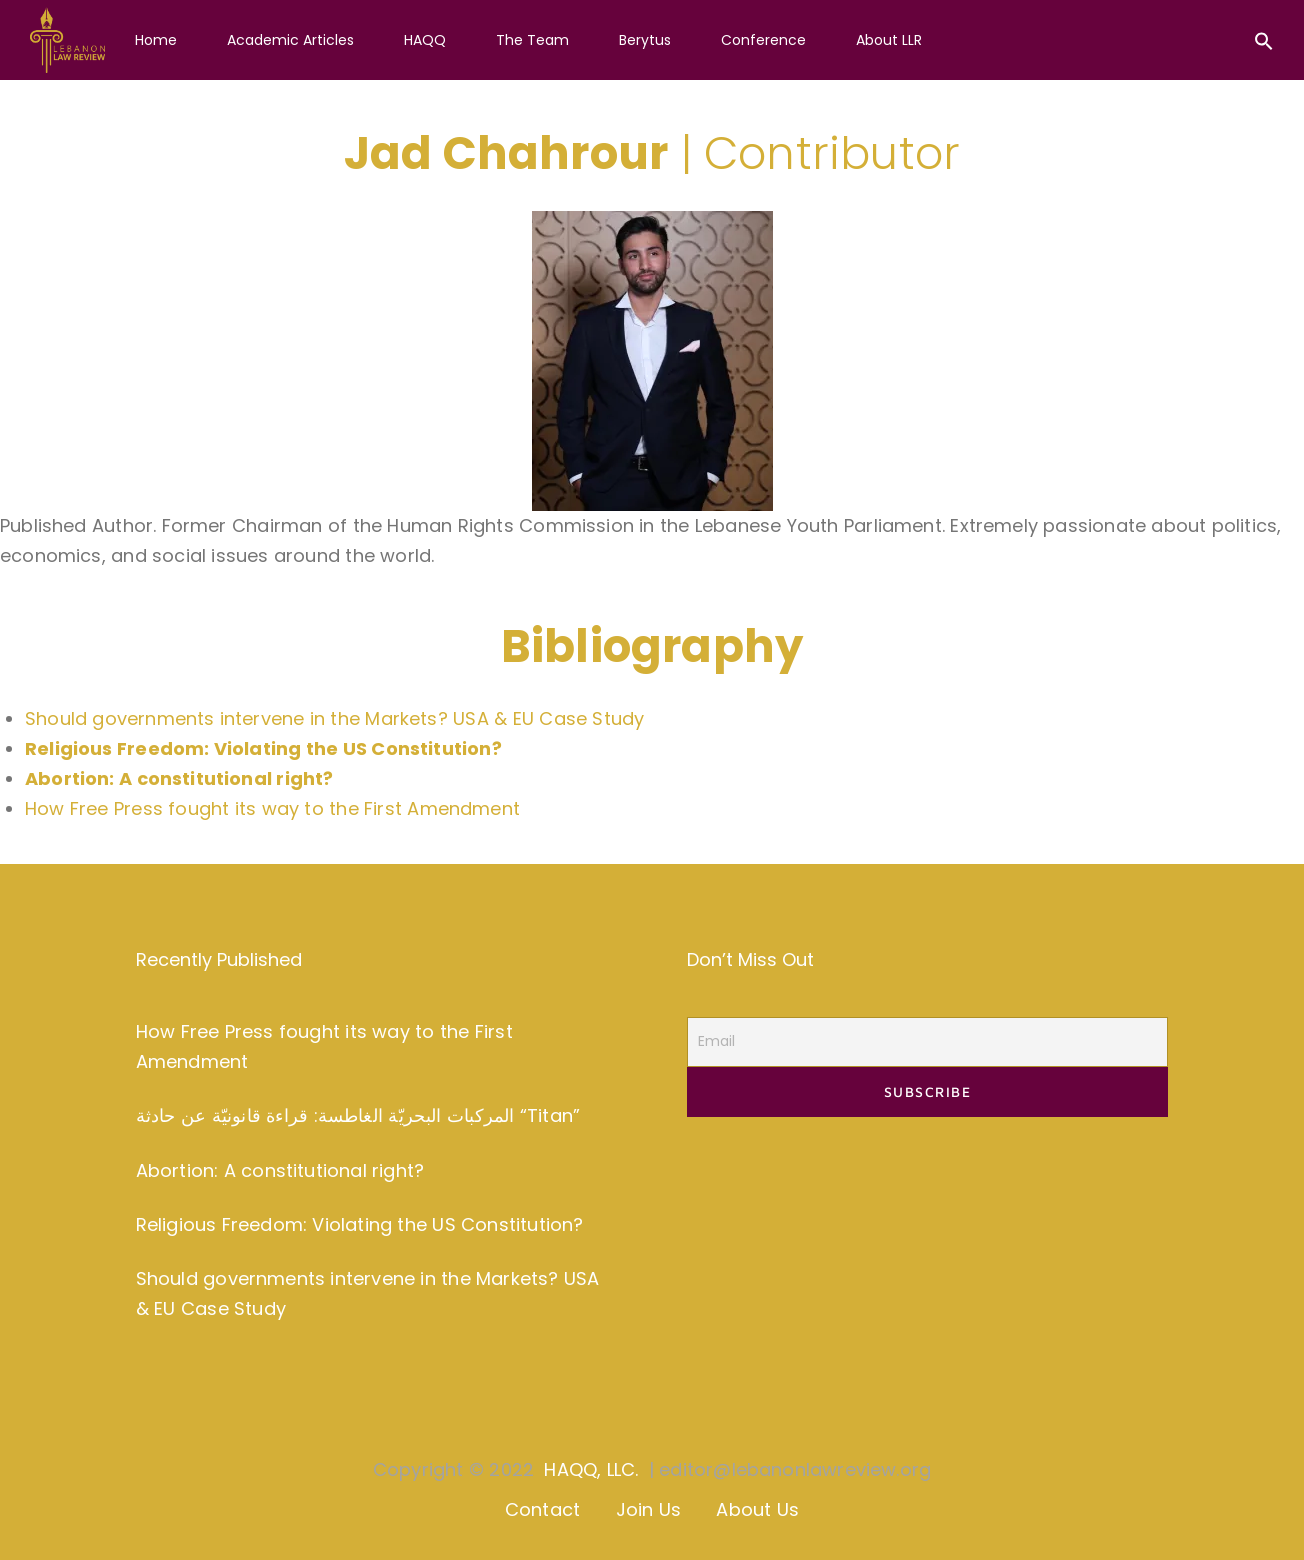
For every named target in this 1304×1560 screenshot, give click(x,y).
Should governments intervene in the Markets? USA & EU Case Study (334, 718)
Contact (542, 1509)
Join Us (648, 1509)
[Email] (927, 1042)
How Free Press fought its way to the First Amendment (272, 808)
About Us (757, 1509)
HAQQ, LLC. (591, 1469)
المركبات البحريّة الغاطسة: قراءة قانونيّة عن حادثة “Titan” (358, 1115)
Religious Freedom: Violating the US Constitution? (360, 1224)
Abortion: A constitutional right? (280, 1170)
